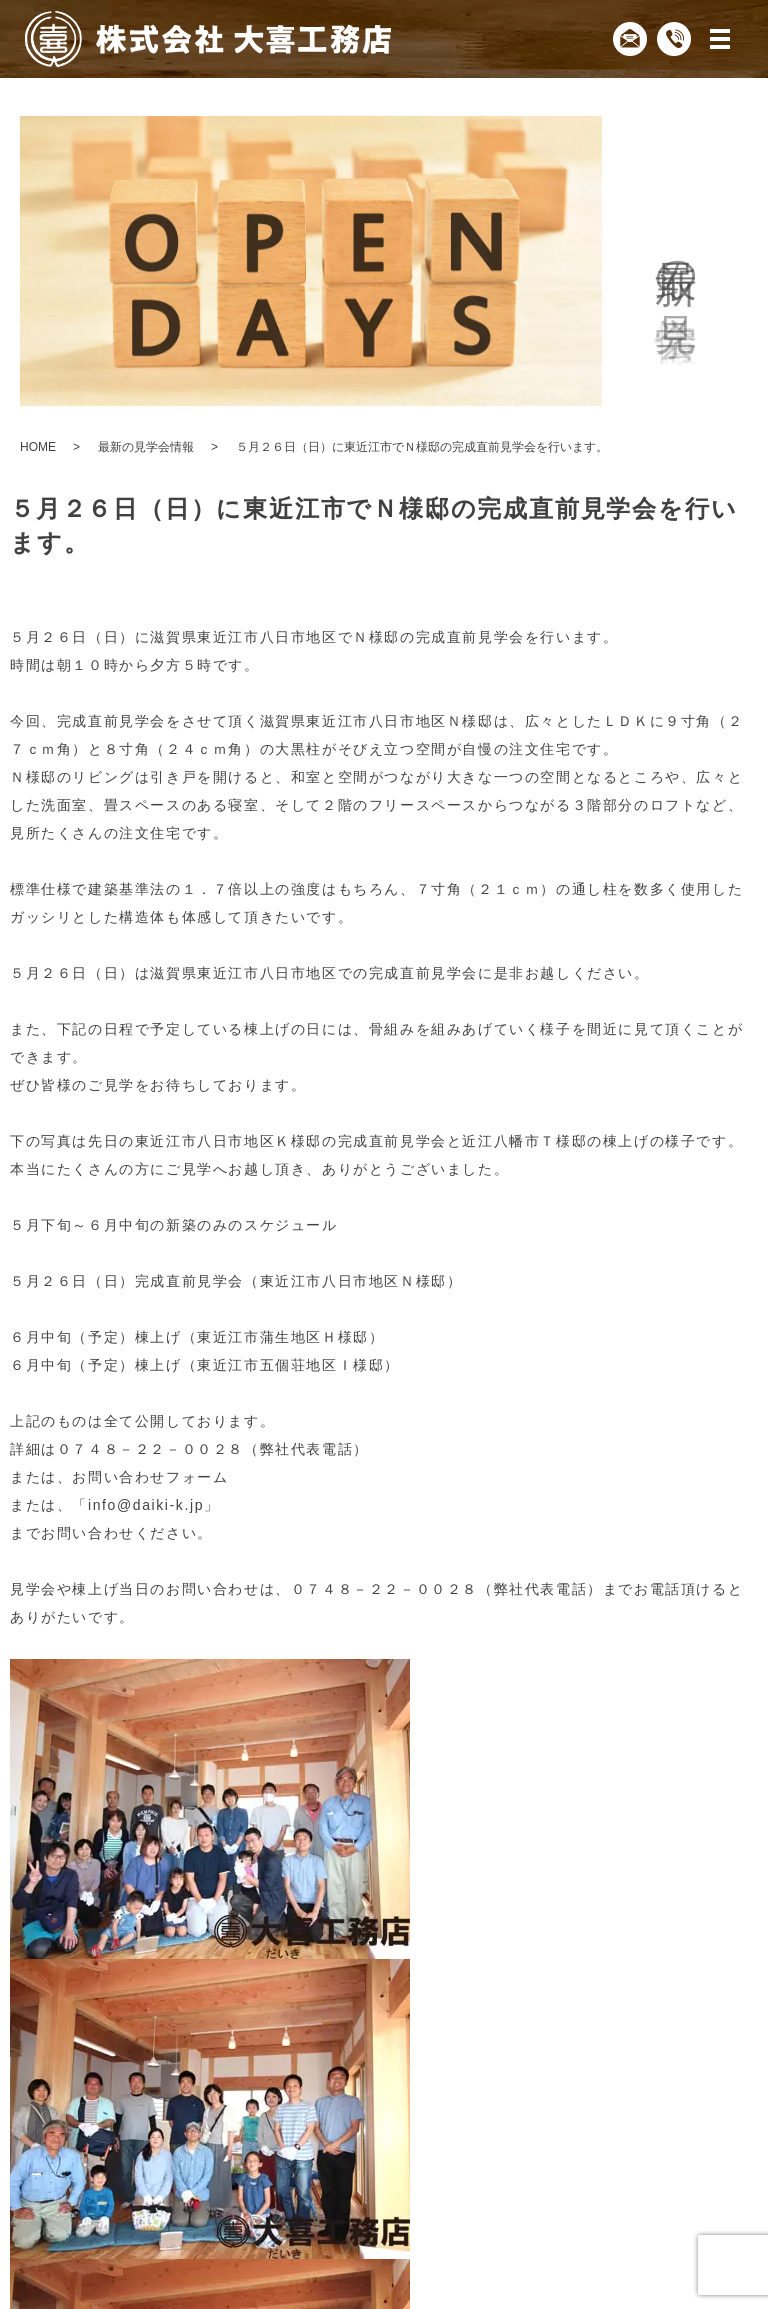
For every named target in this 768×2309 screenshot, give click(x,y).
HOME (38, 447)
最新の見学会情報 (146, 447)
